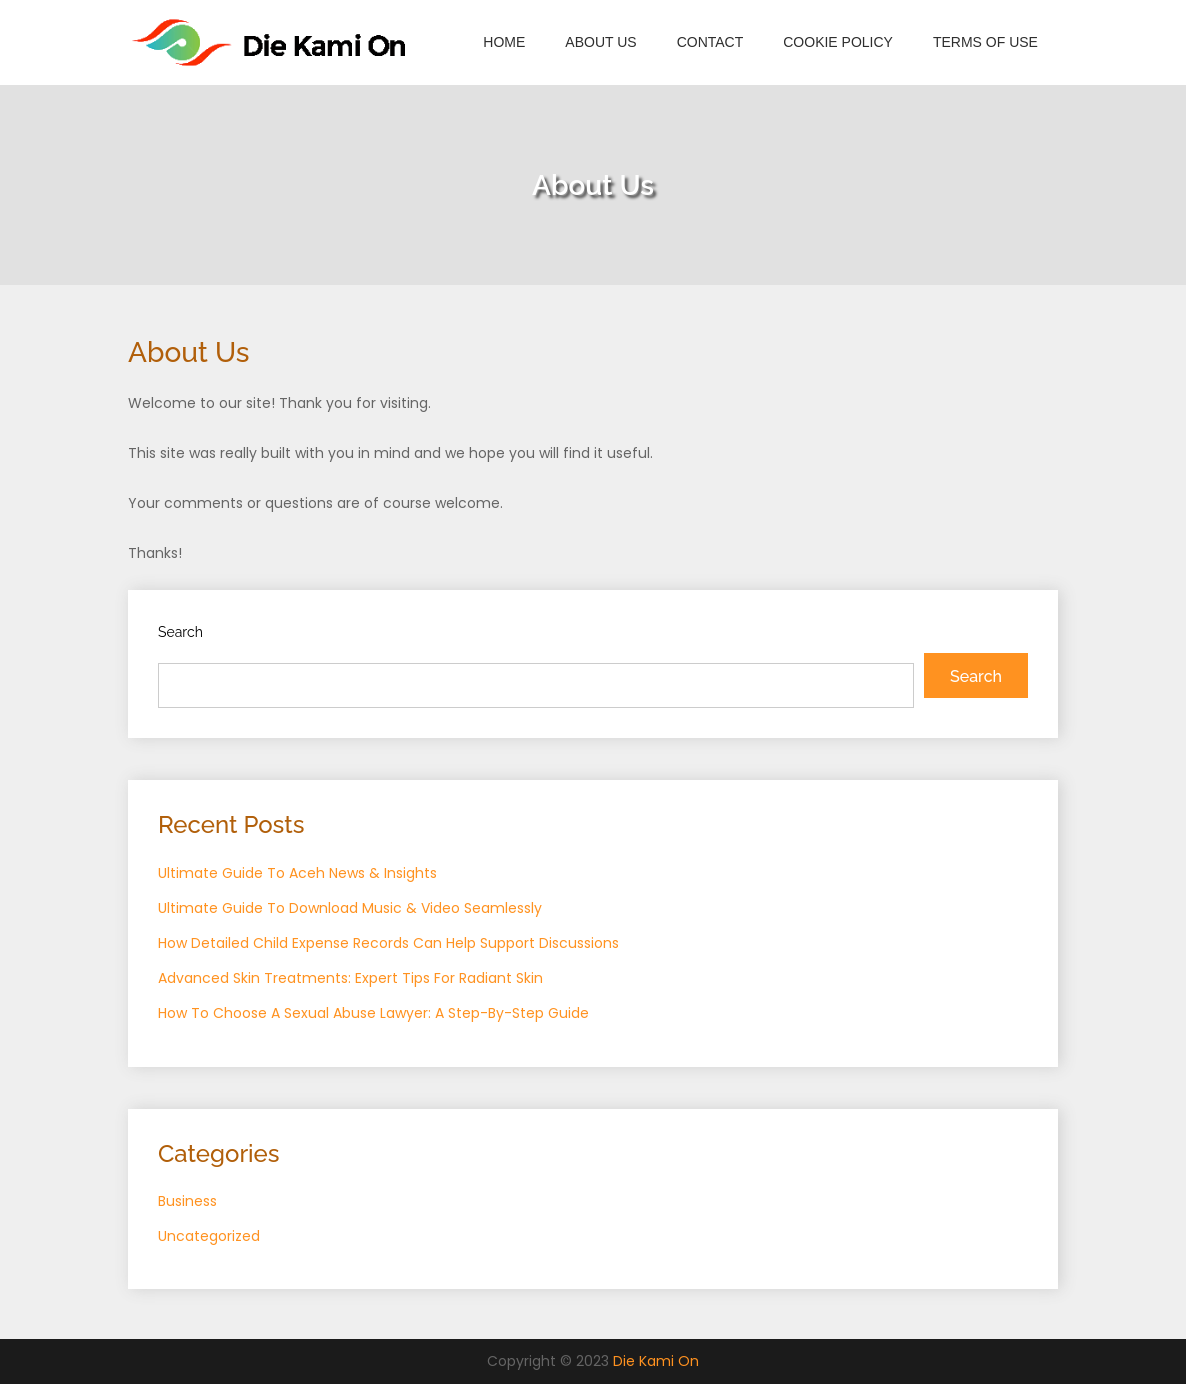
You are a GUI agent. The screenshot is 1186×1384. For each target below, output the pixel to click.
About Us (600, 42)
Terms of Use (985, 42)
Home (504, 42)
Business (187, 1201)
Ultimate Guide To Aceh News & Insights (297, 873)
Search (180, 632)
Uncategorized (209, 1236)
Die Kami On (656, 1361)
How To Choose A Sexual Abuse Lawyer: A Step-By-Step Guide (373, 1013)
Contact (710, 42)
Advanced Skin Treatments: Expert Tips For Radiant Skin (350, 978)
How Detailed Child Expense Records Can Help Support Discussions (388, 943)
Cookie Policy (838, 42)
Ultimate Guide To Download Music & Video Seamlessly (350, 908)
